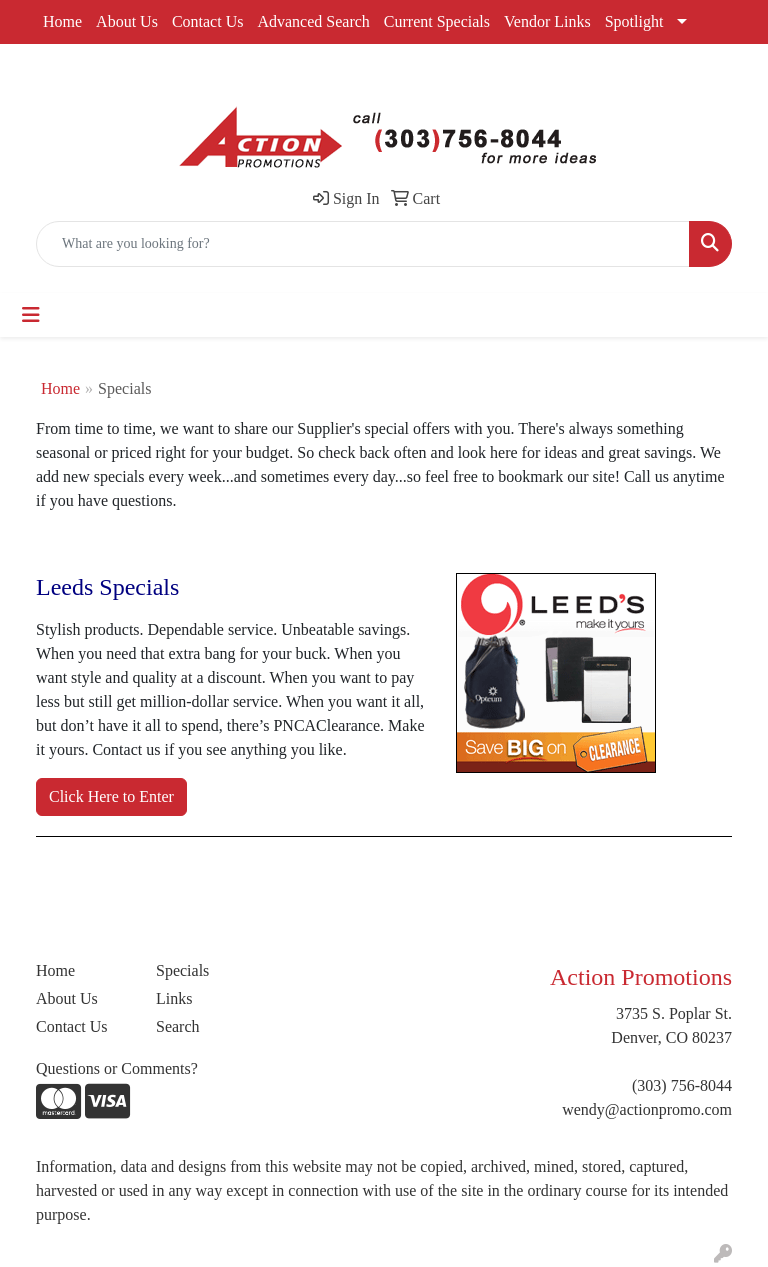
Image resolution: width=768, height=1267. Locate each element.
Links (174, 998)
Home (62, 21)
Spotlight (634, 21)
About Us (127, 21)
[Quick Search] (363, 244)
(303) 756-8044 (682, 1085)
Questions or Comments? (117, 1068)
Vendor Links (547, 21)
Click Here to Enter (111, 796)
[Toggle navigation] (31, 315)
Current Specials (437, 21)
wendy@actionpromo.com (647, 1109)
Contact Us (208, 21)
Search (178, 1026)
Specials (182, 970)
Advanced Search (313, 21)
